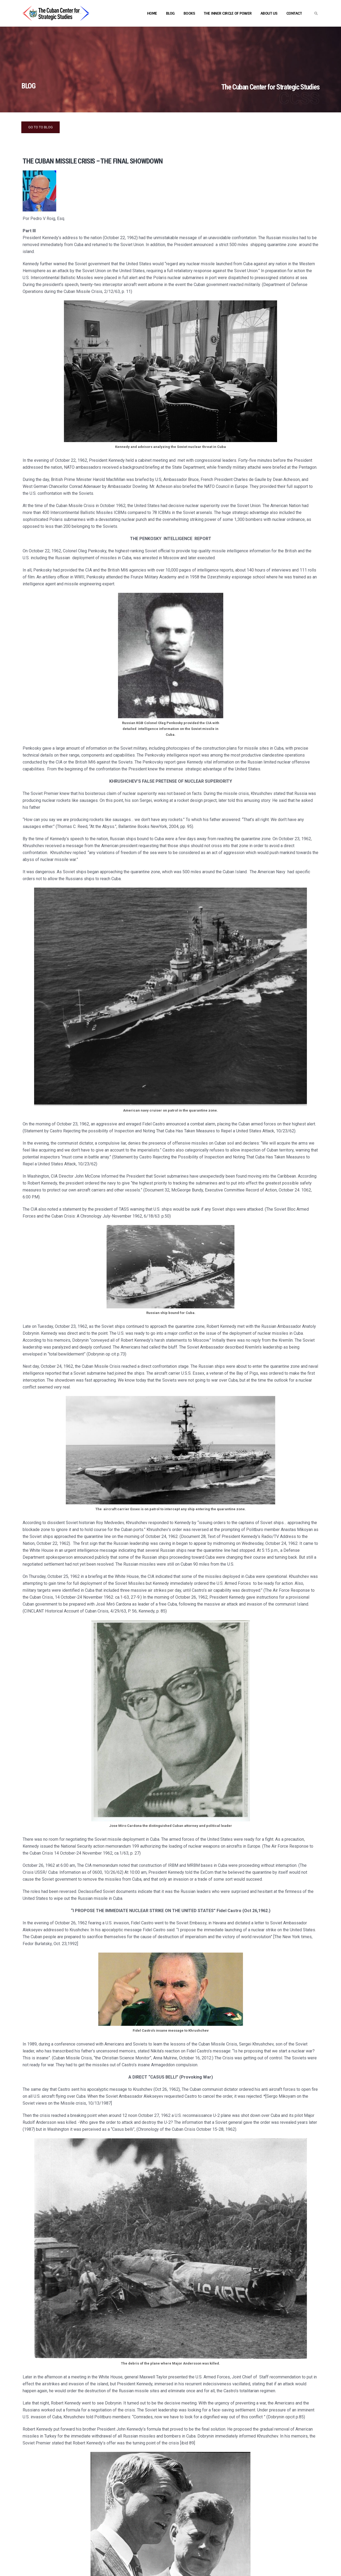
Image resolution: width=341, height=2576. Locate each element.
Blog (170, 13)
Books (189, 13)
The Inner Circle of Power (228, 13)
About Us (269, 13)
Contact (294, 13)
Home (152, 13)
